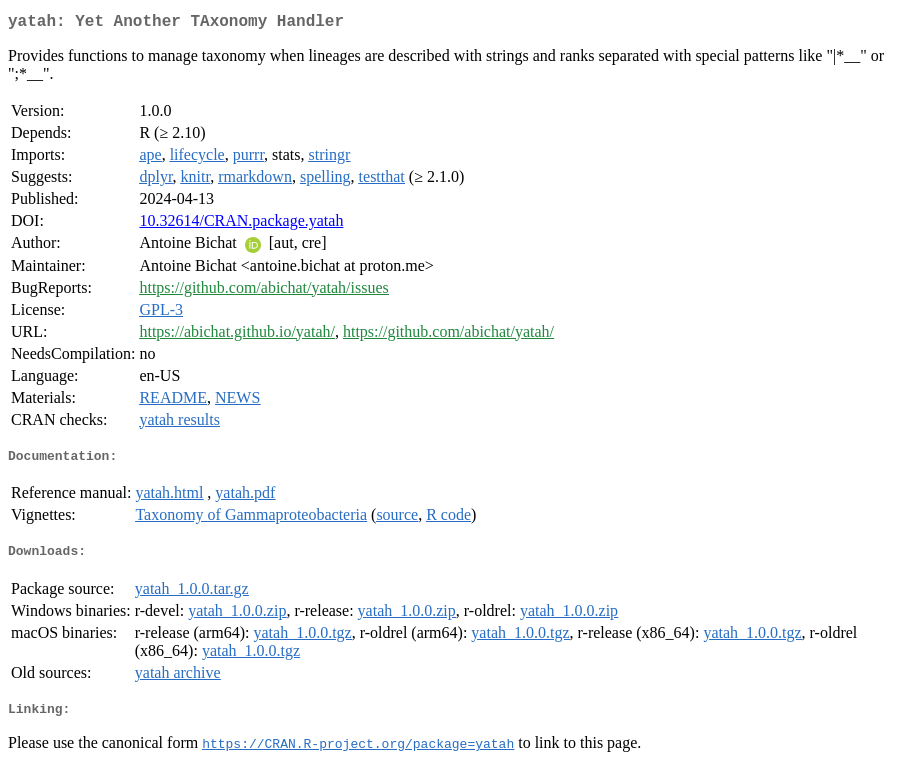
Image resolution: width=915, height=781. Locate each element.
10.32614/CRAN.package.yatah (241, 224)
